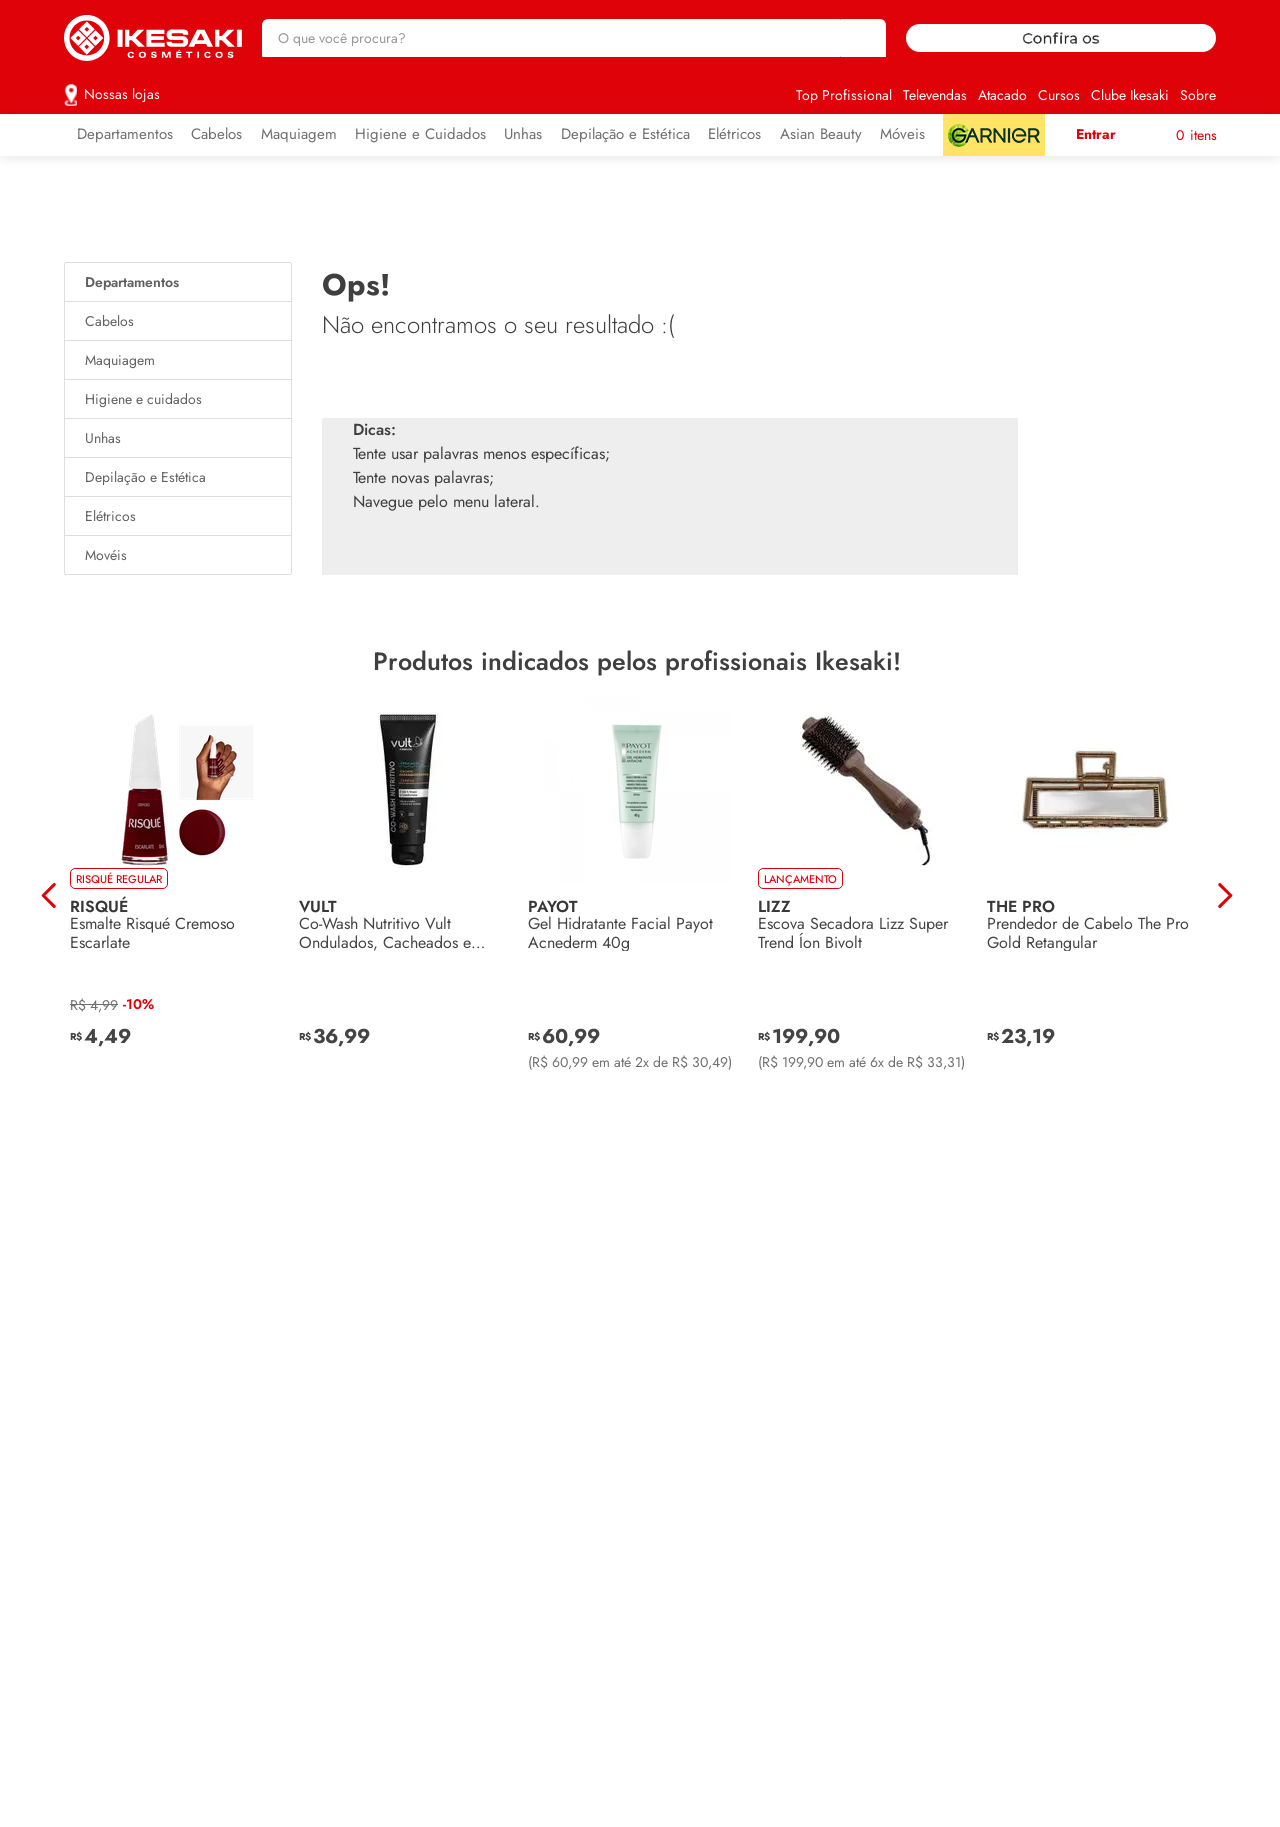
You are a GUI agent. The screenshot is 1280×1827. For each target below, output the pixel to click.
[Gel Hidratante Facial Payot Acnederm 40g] (636, 896)
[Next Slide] (1224, 895)
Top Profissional (844, 95)
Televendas (935, 95)
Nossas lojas (122, 94)
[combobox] (574, 38)
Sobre (1198, 95)
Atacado (1002, 95)
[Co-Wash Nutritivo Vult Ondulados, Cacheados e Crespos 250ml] (407, 896)
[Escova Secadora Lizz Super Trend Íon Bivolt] (866, 896)
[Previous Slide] (49, 895)
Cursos (1059, 95)
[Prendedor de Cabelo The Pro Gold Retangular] (1095, 896)
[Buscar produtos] (861, 38)
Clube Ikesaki (1130, 95)
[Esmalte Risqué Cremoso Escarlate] (178, 896)
